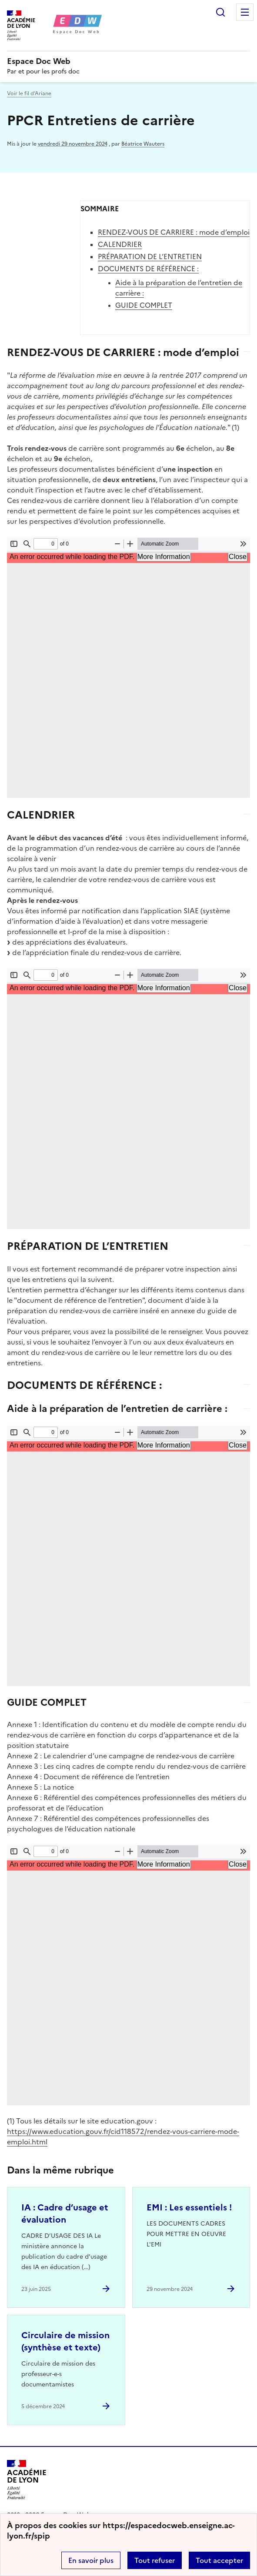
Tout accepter (219, 2560)
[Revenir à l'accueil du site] (27, 2479)
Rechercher (220, 12)
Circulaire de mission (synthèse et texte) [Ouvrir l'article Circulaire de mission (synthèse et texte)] (65, 2341)
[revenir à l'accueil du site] (128, 61)
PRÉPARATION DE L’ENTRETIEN (150, 256)
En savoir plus (90, 2560)
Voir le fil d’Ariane (29, 93)
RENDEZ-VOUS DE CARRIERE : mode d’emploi (174, 232)
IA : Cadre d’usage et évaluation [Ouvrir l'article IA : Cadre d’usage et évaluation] (64, 2213)
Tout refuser (154, 2560)
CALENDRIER (120, 244)
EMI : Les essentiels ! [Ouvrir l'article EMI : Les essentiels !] (189, 2207)
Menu (245, 12)
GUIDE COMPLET (143, 305)
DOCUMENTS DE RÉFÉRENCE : (148, 268)
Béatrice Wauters (142, 144)
